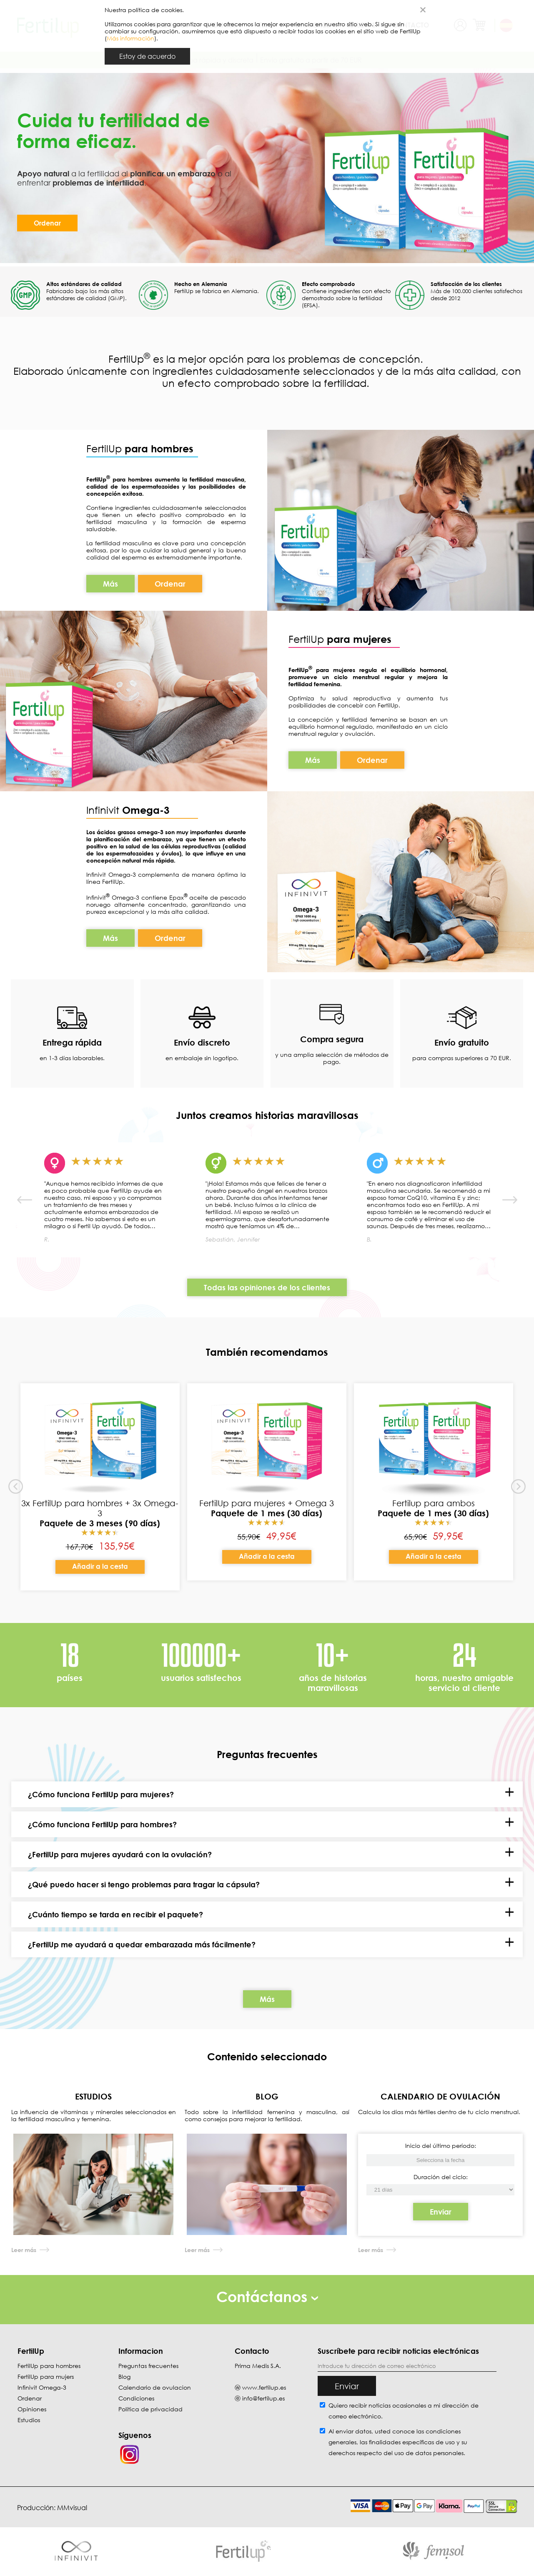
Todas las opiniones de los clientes (267, 1287)
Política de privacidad (150, 2409)
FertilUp (139, 448)
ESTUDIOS (93, 2096)
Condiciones (136, 2398)
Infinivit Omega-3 (42, 2387)
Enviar (440, 2211)
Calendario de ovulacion (154, 2387)
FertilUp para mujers (46, 2376)
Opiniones (32, 2409)
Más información (130, 38)
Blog (124, 2376)
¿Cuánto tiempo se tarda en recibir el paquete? (115, 1914)
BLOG (267, 2096)
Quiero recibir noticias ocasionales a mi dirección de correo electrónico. (403, 2411)
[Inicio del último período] (440, 2189)
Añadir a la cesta (100, 1566)
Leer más (23, 2249)
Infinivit (104, 810)
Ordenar (47, 223)
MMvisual (72, 2507)
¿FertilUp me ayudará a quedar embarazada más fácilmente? (142, 1944)
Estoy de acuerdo (147, 56)
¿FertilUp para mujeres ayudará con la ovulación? (120, 1854)
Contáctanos (267, 2296)
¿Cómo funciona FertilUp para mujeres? (101, 1794)
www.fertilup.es (264, 2387)
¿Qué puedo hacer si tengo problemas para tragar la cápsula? (144, 1884)
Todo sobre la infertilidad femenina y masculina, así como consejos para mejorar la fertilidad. (267, 2115)
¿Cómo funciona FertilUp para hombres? (102, 1824)
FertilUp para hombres (49, 2365)
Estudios (29, 2419)
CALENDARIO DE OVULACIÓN (440, 2096)
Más (110, 583)
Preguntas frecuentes (148, 2365)
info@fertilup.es (263, 2398)
